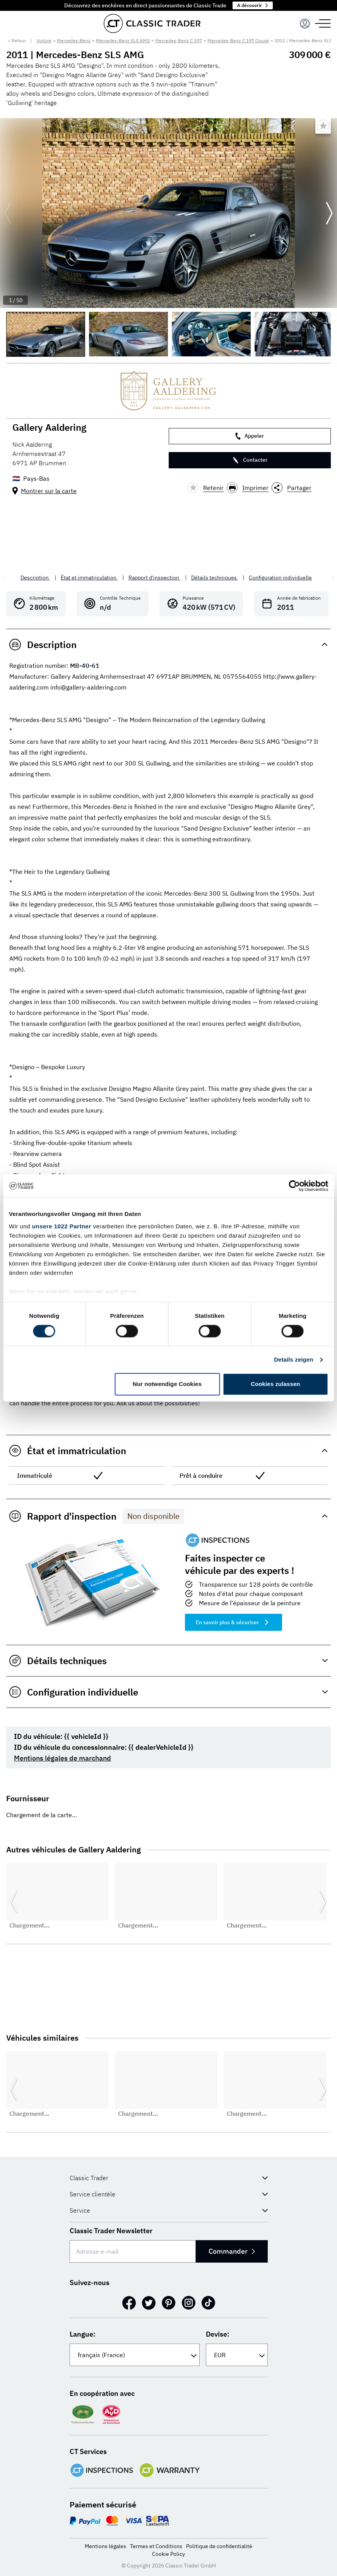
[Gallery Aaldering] (168, 391)
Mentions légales (105, 2546)
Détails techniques (214, 577)
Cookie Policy (168, 2553)
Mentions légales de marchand (62, 1758)
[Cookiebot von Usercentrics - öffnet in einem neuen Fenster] (294, 1186)
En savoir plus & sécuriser (233, 1622)
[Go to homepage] (152, 23)
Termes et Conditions (156, 2546)
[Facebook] (129, 2303)
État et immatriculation (89, 577)
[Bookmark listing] (323, 126)
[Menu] (305, 24)
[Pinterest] (169, 2303)
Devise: (217, 2334)
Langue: (83, 2334)
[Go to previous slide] (7, 213)
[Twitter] (149, 2303)
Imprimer (248, 487)
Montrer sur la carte (49, 491)
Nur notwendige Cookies (167, 1384)
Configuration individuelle (280, 577)
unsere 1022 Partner (61, 1226)
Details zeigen (293, 1359)
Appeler (249, 436)
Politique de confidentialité (219, 2546)
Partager (291, 487)
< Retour (17, 40)
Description (35, 577)
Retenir (206, 487)
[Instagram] (188, 2303)
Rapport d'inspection (154, 577)
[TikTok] (208, 2303)
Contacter (249, 460)
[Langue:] (135, 2355)
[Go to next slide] (329, 213)
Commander (232, 2251)
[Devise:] (237, 2355)
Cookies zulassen (275, 1384)
